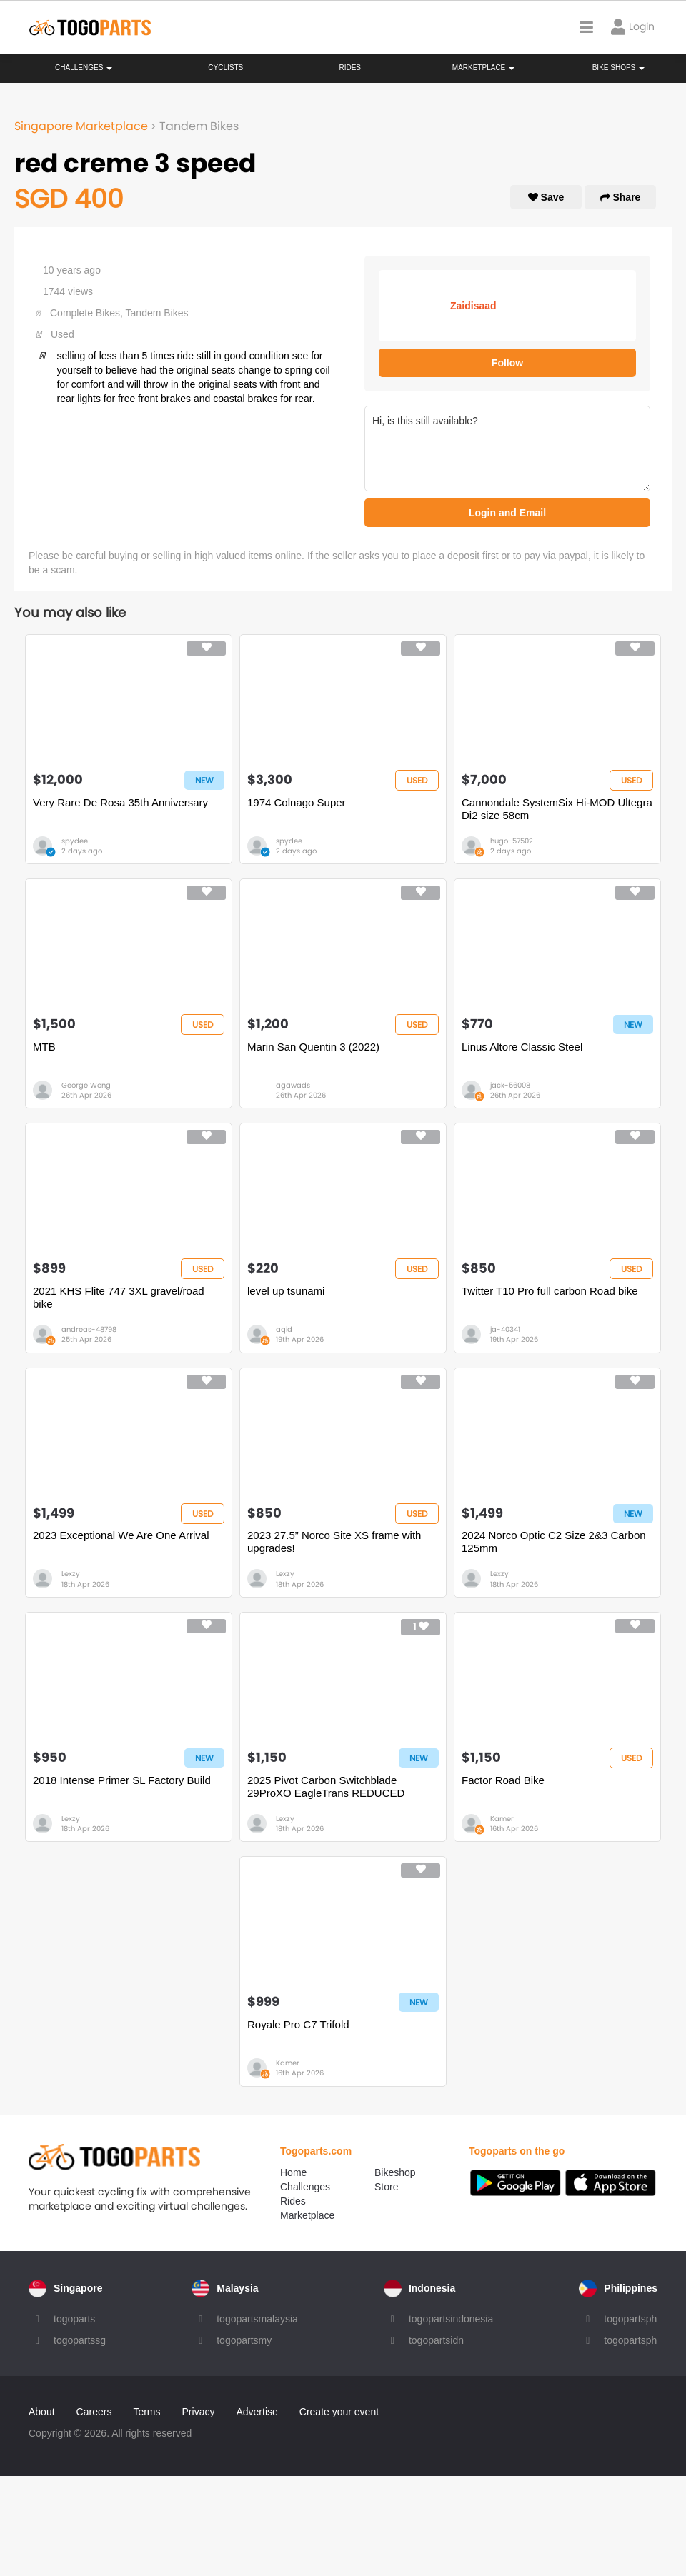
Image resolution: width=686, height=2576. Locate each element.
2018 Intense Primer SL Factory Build (122, 1780)
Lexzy (70, 1573)
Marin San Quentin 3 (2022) (313, 1047)
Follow (507, 363)
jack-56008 (510, 1085)
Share (620, 197)
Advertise (256, 2411)
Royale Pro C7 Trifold (298, 2024)
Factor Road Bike (503, 1780)
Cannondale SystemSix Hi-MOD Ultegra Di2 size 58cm (557, 808)
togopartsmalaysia (257, 2319)
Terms (146, 2411)
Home (293, 2172)
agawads (293, 1085)
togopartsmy (244, 2340)
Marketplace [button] (483, 67)
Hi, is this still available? (507, 448)
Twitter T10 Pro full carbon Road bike (550, 1291)
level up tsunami (285, 1291)
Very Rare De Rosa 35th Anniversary (120, 802)
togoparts (74, 2319)
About (42, 2411)
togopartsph (630, 2319)
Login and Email (507, 512)
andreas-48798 (88, 1329)
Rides (350, 67)
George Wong (86, 1085)
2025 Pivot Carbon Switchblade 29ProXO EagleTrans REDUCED (325, 1786)
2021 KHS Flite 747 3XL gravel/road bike (118, 1297)
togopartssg (80, 2340)
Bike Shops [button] (618, 67)
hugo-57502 (511, 841)
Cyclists (225, 67)
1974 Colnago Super (296, 802)
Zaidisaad (473, 305)
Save (546, 197)
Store (386, 2186)
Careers (94, 2411)
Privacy (198, 2411)
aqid (284, 1329)
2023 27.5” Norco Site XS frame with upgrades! (334, 1541)
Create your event (339, 2411)
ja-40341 (505, 1329)
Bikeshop (395, 2172)
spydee (74, 841)
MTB (44, 1047)
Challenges (83, 67)
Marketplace (307, 2215)
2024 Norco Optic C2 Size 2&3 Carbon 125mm (554, 1541)
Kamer (502, 1818)
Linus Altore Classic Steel (522, 1047)
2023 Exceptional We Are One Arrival (121, 1535)
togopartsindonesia (451, 2319)
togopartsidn (436, 2340)
